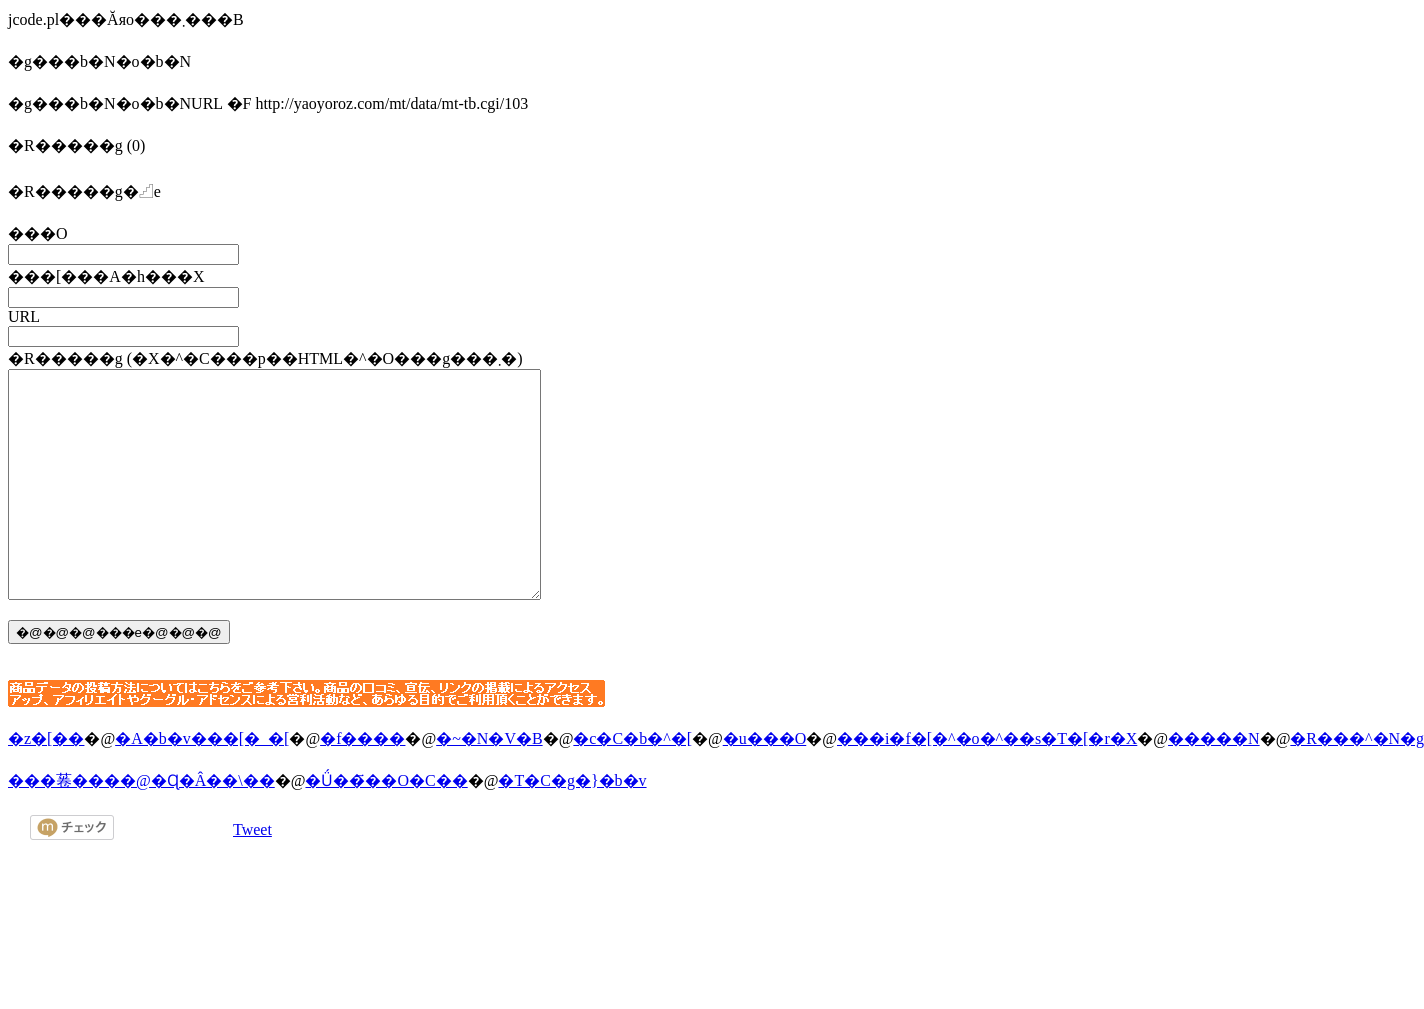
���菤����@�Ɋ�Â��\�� (141, 825)
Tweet (252, 874)
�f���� (362, 783)
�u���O (765, 783)
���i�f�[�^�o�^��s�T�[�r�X (987, 783)
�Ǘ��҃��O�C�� (386, 825)
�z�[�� (46, 783)
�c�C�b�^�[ (632, 783)
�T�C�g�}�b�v (572, 825)
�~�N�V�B (489, 783)
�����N (1214, 783)
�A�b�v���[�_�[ (202, 783)
